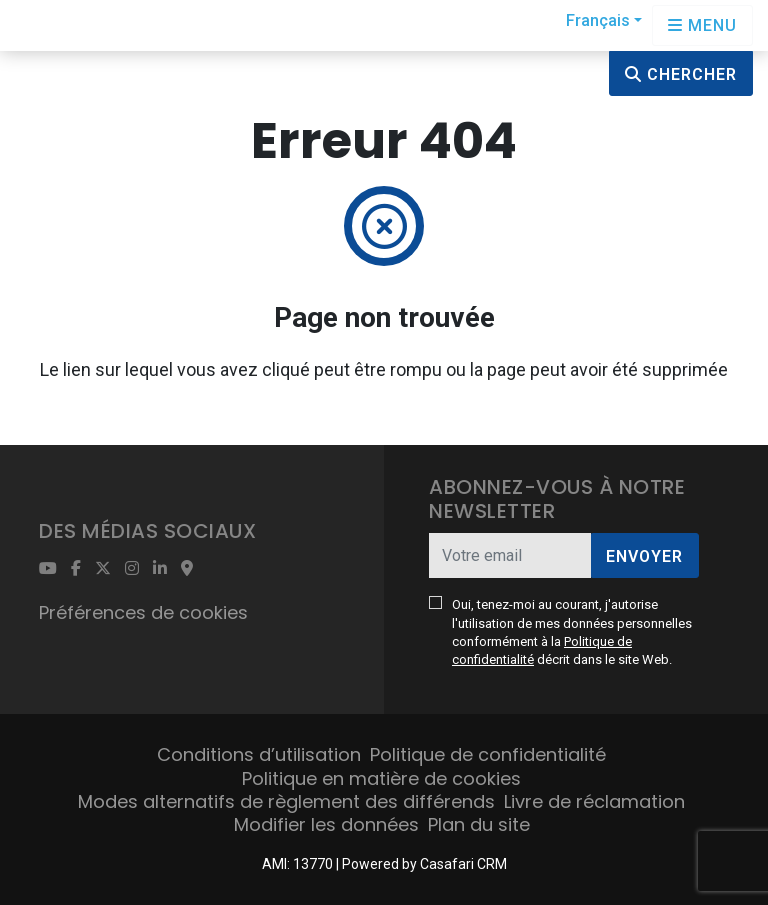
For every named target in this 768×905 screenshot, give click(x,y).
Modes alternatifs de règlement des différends (286, 801)
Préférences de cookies (143, 612)
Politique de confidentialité (488, 754)
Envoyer (644, 556)
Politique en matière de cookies (381, 778)
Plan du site (479, 824)
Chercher (681, 74)
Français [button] (598, 20)
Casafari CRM (463, 864)
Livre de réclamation (594, 801)
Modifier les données (326, 824)
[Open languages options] (702, 25)
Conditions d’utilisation (259, 754)
